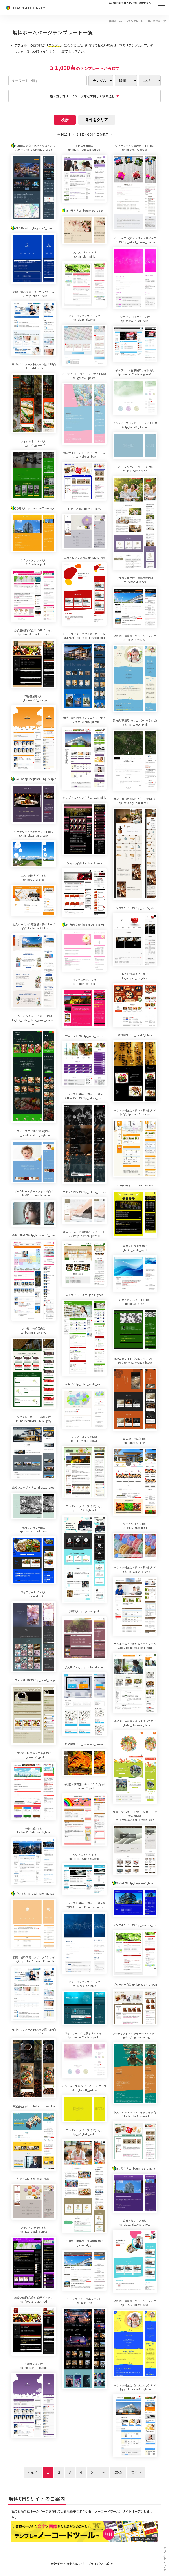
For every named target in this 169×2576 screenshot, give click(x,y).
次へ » (136, 2472)
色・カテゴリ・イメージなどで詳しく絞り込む (82, 96)
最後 (118, 2472)
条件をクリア (96, 120)
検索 (65, 120)
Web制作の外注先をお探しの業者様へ (130, 2)
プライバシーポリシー (103, 2563)
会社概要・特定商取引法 (67, 2563)
